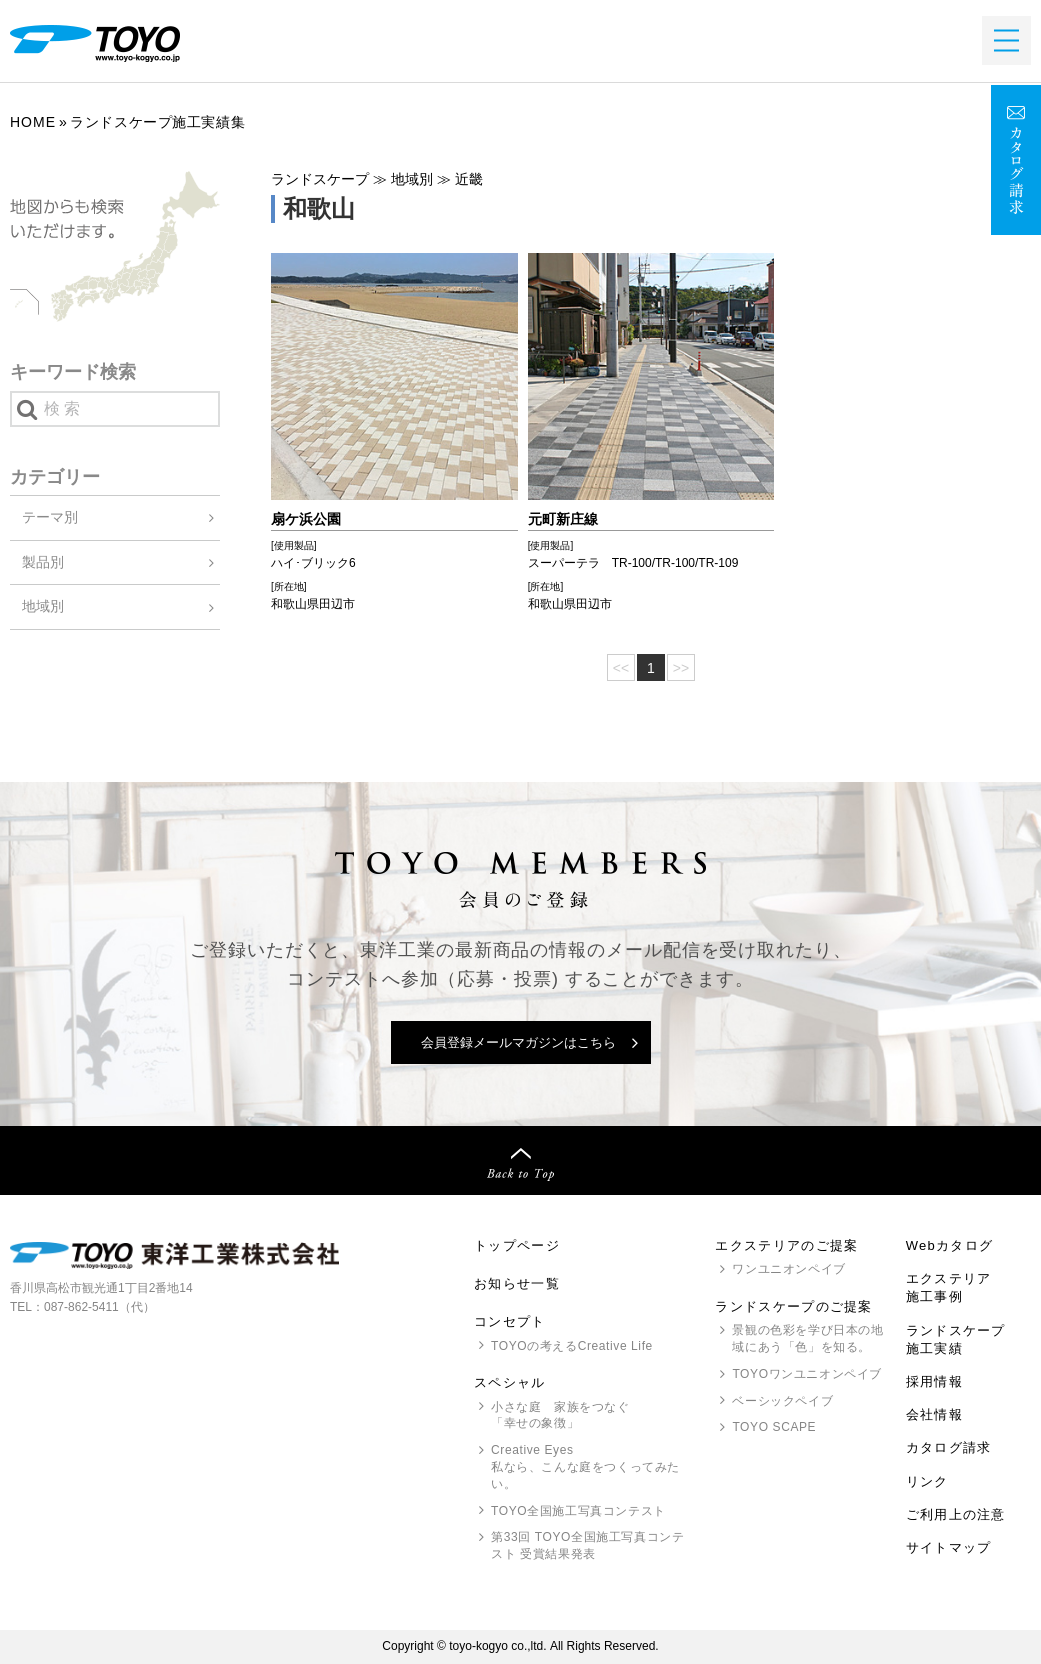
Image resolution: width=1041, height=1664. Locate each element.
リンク (927, 1481)
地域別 (43, 606)
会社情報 (934, 1414)
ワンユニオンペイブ (788, 1269)
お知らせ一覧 (517, 1283)
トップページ (517, 1245)
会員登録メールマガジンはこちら (518, 1042)
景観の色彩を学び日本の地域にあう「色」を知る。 (807, 1338)
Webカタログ (950, 1245)
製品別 (43, 562)
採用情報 (934, 1381)
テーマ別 (50, 517)
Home (33, 122)
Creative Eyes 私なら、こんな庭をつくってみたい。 (585, 1467)
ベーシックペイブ (782, 1401)
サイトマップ (949, 1547)
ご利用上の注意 (956, 1514)
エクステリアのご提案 (786, 1245)
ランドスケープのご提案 (793, 1306)
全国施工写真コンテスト (578, 1511)
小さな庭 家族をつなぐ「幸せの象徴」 (560, 1415)
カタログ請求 (949, 1447)
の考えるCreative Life (572, 1346)
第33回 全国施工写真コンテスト (587, 1546)
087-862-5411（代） (99, 1307)
